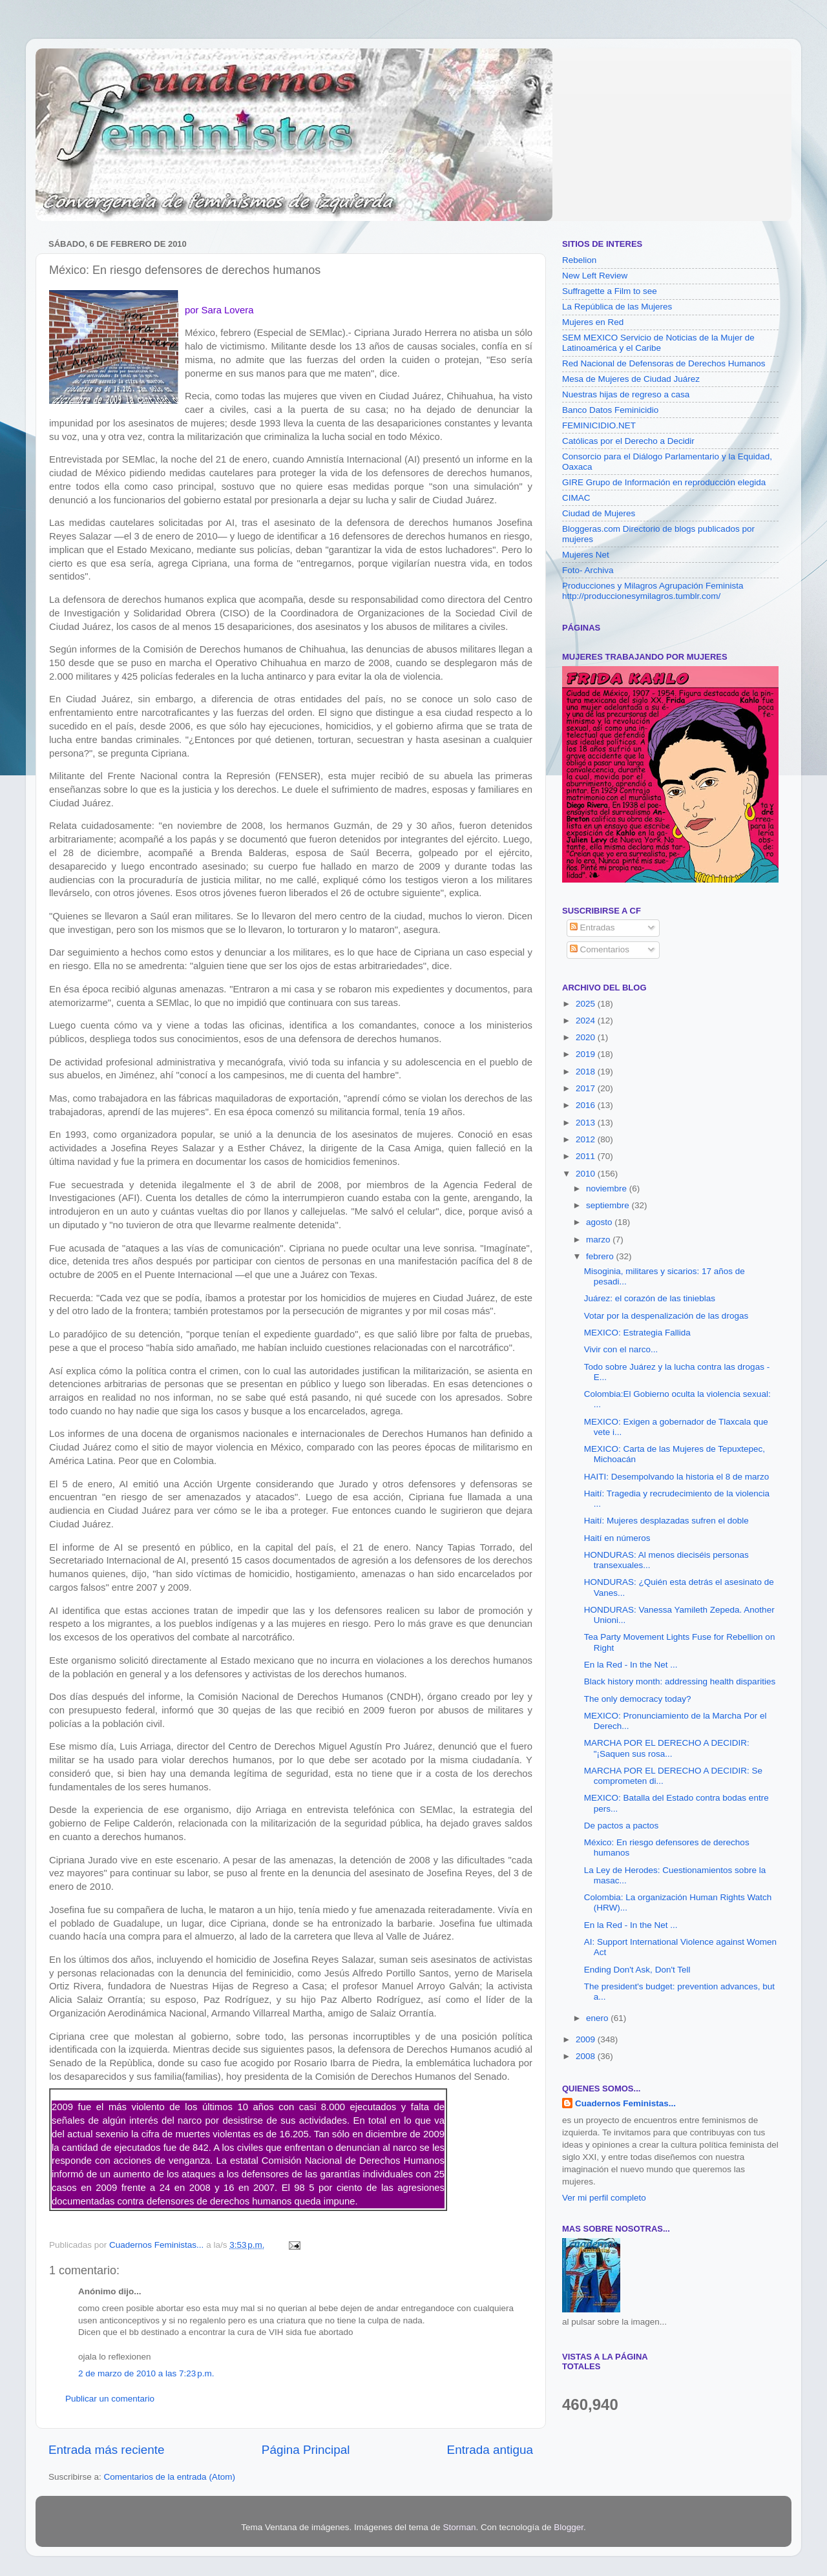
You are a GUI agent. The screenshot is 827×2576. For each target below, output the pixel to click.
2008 (587, 2056)
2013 (587, 1122)
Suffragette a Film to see (609, 291)
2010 (587, 1173)
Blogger (568, 2527)
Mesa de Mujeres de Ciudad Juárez (631, 379)
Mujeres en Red (592, 322)
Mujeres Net (585, 555)
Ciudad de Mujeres (598, 513)
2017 (587, 1088)
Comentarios (599, 949)
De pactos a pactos (621, 1825)
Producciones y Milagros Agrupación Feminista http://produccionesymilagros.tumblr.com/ (653, 591)
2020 (587, 1037)
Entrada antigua (490, 2449)
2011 (587, 1156)
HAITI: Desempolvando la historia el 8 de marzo (676, 1477)
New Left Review (594, 275)
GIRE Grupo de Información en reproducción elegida (664, 482)
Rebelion (579, 260)
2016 (587, 1105)
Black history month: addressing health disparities (679, 1681)
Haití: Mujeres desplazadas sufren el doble (666, 1520)
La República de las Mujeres (617, 306)
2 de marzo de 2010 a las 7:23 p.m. (146, 2373)
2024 (587, 1020)
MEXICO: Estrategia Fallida (637, 1332)
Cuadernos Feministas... (625, 2103)
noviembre (607, 1188)
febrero (601, 1256)
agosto (600, 1222)
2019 (587, 1054)
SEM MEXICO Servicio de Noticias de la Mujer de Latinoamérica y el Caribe (658, 343)
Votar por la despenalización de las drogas (666, 1316)
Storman (459, 2527)
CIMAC (576, 498)
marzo (599, 1239)
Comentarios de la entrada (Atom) (169, 2477)
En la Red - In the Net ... (631, 1665)
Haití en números (617, 1538)
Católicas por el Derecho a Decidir (628, 441)
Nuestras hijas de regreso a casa (625, 394)
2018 (587, 1071)
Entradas (592, 927)
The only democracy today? (637, 1699)
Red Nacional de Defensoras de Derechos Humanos (663, 363)
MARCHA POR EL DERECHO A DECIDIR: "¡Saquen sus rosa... (666, 1748)
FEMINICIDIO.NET (599, 425)
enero (598, 2018)
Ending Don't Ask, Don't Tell (637, 1969)
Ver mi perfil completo (604, 2198)
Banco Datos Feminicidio (610, 410)
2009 (587, 2039)
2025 (587, 1004)
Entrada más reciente (106, 2449)
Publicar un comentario (109, 2398)
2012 (587, 1139)
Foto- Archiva (588, 570)
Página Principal (306, 2449)
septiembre (609, 1205)
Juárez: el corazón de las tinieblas (649, 1298)
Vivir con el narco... (621, 1349)
